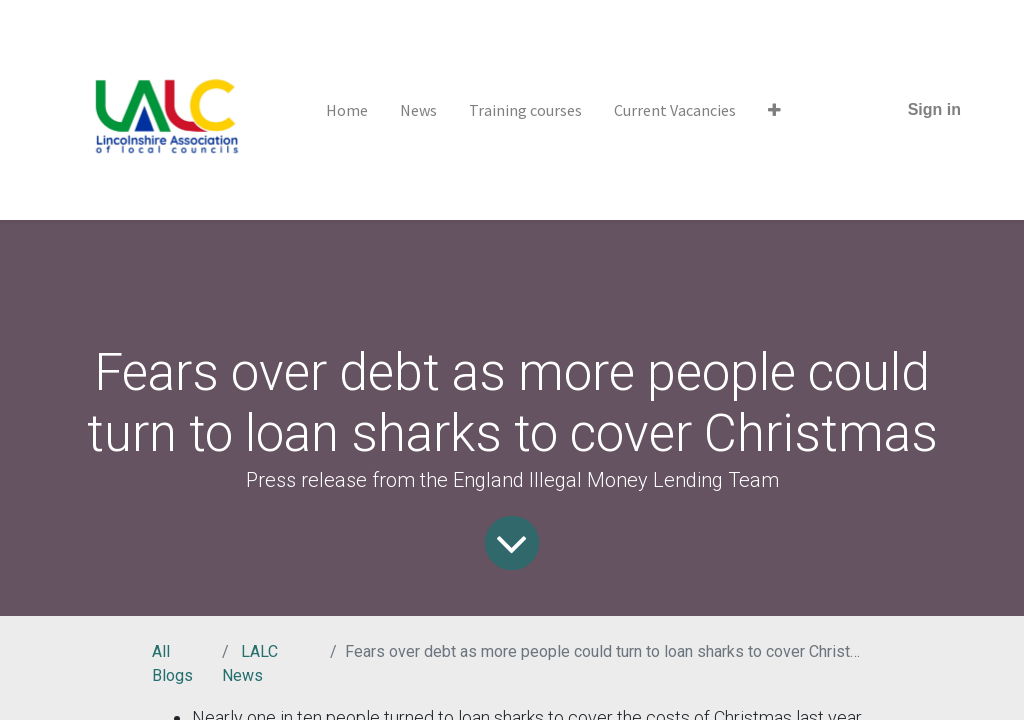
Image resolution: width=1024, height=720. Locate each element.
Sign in (934, 109)
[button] (774, 110)
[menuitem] (347, 110)
